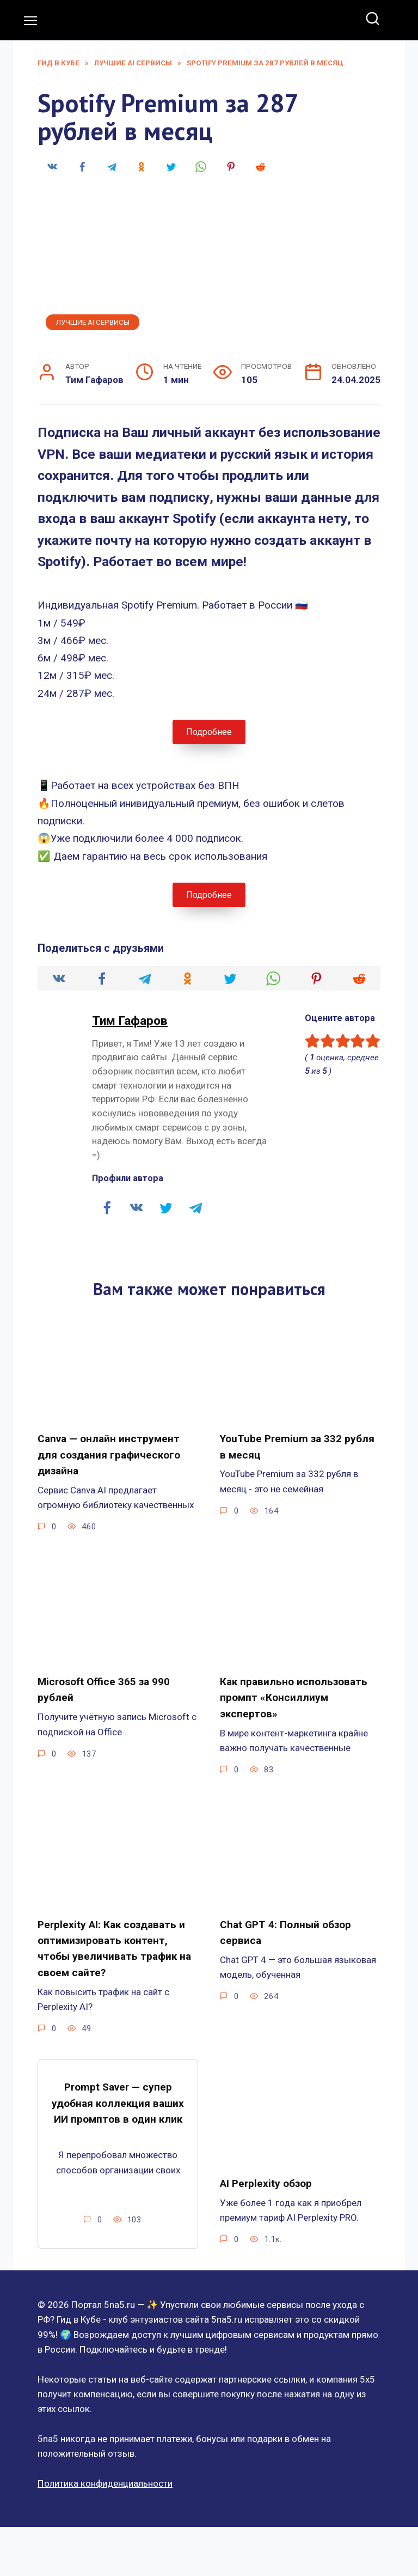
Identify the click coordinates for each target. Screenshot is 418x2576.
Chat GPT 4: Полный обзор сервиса (285, 1921)
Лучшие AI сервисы (93, 322)
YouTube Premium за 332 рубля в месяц (297, 1445)
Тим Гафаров (130, 1020)
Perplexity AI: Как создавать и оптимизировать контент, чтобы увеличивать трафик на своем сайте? (114, 1936)
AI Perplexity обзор (266, 2167)
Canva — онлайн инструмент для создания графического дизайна (109, 1452)
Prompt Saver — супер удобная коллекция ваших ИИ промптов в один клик (118, 2085)
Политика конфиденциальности (105, 2466)
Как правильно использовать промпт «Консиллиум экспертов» (293, 1690)
